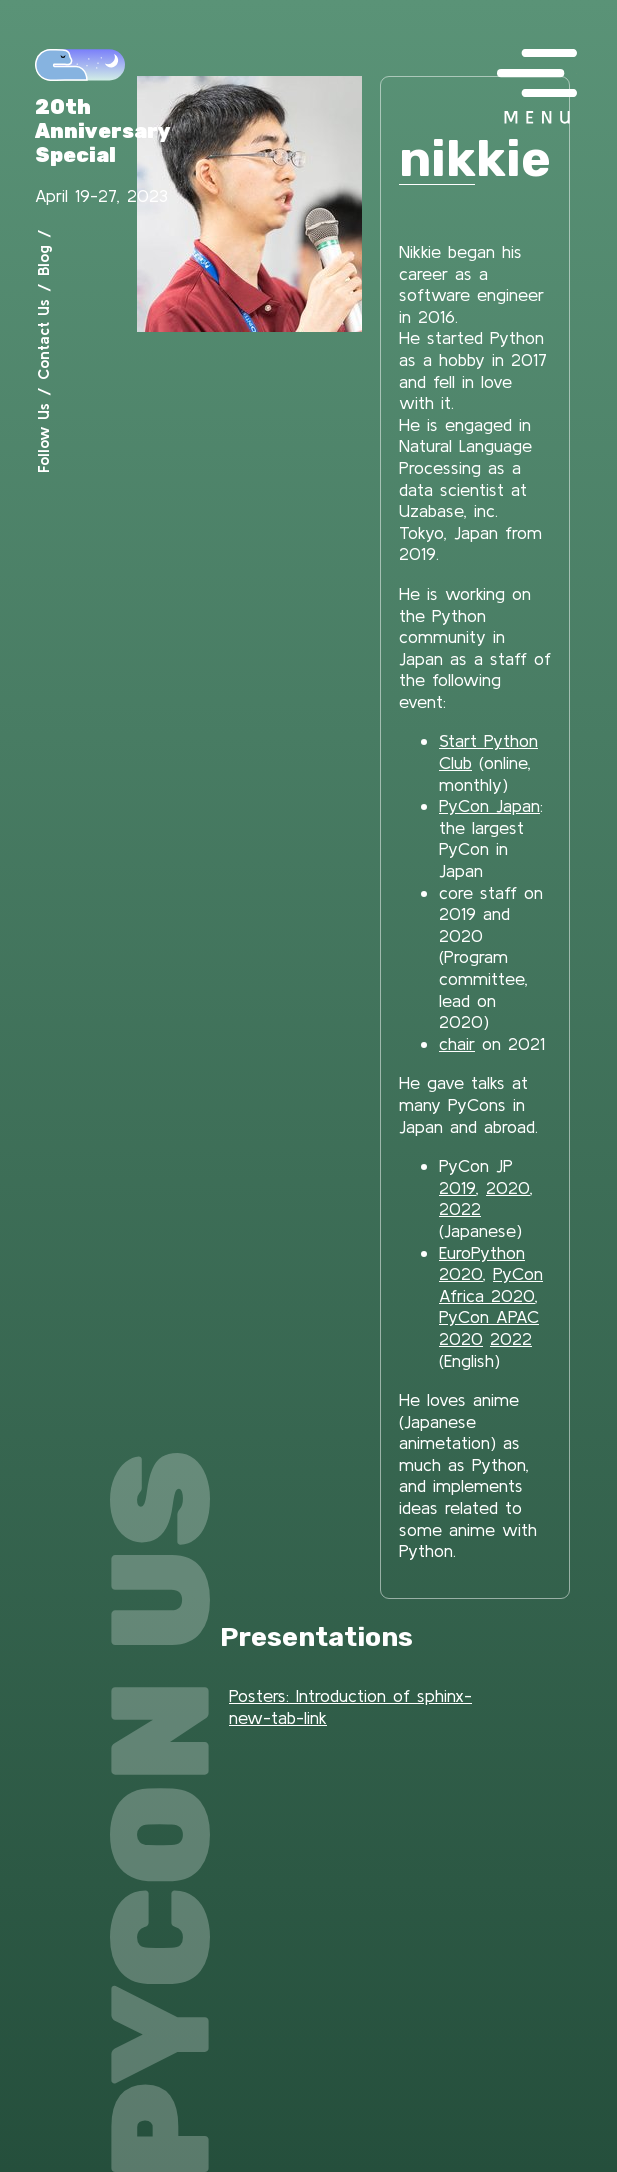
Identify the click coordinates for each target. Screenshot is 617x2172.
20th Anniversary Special (103, 131)
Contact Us (43, 339)
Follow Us (43, 438)
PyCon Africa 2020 (491, 1284)
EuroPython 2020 (482, 1263)
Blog (43, 260)
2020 (508, 1187)
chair (457, 1043)
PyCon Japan (489, 805)
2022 (460, 1208)
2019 (457, 1187)
